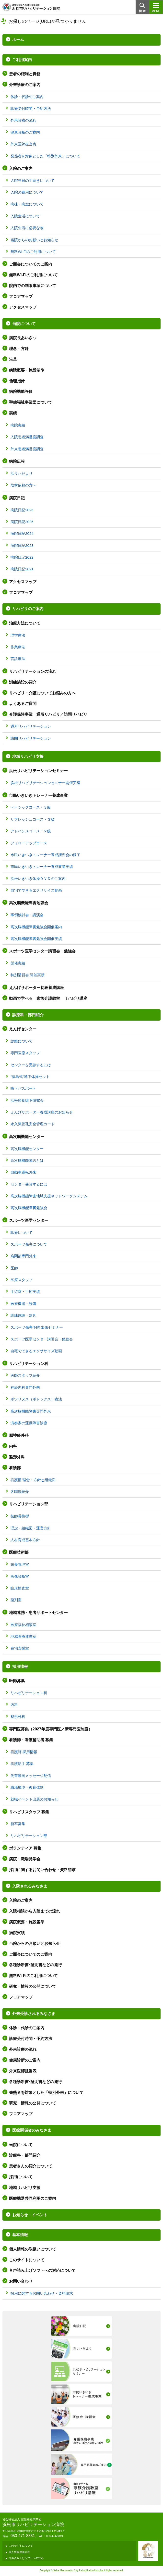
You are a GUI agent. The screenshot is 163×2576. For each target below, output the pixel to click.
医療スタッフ (22, 1280)
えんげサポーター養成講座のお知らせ (42, 1112)
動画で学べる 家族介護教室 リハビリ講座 (48, 998)
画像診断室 (20, 1576)
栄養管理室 (20, 1564)
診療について (22, 1041)
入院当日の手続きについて (33, 180)
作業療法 (18, 647)
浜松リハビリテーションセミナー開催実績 (45, 783)
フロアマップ (21, 296)
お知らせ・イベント (29, 2215)
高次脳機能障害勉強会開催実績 (36, 939)
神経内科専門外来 (25, 1387)
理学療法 (18, 635)
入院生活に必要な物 (27, 228)
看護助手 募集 (22, 1764)
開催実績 (18, 963)
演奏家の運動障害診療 (29, 1423)
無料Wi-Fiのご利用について (33, 252)
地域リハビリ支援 (28, 756)
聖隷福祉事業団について (30, 402)
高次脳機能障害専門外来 (31, 1411)
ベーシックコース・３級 (31, 807)
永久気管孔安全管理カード (33, 1124)
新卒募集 (18, 1824)
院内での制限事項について (32, 285)
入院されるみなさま (29, 1886)
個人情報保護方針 (19, 2552)
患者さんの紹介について (30, 2166)
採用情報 (20, 1666)
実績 (13, 413)
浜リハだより (22, 473)
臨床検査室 (20, 1588)
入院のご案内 (21, 168)
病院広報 (17, 461)
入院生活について (25, 216)
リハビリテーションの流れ (32, 671)
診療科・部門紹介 (28, 1015)
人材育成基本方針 (25, 1540)
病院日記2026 (22, 510)
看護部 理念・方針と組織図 (33, 1480)
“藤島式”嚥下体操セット (30, 1077)
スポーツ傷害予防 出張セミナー (37, 1327)
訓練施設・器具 (23, 1315)
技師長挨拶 (20, 1516)
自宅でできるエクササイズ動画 (36, 890)
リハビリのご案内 (28, 609)
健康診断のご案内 (25, 132)
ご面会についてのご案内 (30, 264)
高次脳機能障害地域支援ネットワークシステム (49, 1196)
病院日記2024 (22, 533)
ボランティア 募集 (25, 1848)
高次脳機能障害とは (27, 1160)
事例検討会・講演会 (27, 915)
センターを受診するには (31, 1065)
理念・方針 (19, 348)
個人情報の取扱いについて (32, 2249)
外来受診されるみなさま (33, 2014)
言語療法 (18, 659)
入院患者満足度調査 (27, 437)
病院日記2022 (22, 557)
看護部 (15, 1467)
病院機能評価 (21, 391)
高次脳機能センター (26, 1136)
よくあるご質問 (22, 703)
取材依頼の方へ (23, 485)
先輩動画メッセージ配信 (31, 1776)
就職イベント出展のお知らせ (34, 1799)
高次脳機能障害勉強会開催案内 (36, 927)
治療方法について (24, 623)
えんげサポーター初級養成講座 (36, 987)
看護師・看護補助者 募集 (31, 1740)
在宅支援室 (20, 1648)
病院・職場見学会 (24, 1859)
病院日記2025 (22, 522)
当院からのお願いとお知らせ (34, 240)
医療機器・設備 (23, 1303)
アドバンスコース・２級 (31, 831)
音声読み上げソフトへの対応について (42, 2270)
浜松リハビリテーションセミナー (38, 770)
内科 (13, 1446)
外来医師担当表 (23, 144)
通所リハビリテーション (31, 726)
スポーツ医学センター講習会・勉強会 (42, 951)
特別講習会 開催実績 (28, 975)
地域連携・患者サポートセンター (38, 1612)
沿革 (13, 359)
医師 (14, 1268)
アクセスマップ (22, 307)
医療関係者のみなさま (31, 2130)
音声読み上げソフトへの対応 (26, 2558)
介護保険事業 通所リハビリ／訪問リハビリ (48, 714)
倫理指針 (17, 381)
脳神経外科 (19, 1435)
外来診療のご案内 (24, 84)
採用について (21, 2177)
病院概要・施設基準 (26, 370)
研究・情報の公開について (32, 1986)
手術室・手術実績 (25, 1291)
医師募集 (17, 1680)
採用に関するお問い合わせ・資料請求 (42, 1869)
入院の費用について (27, 192)
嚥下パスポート (23, 1088)
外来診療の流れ (23, 120)
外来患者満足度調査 (27, 449)
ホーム (18, 40)
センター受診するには (29, 1184)
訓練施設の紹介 (22, 682)
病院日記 (17, 498)
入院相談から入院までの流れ (34, 1911)
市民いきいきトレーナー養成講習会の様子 (45, 855)
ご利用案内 (22, 60)
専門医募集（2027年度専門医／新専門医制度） (50, 1729)
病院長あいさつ (22, 338)
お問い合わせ (21, 2281)
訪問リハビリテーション (31, 738)
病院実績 (18, 425)
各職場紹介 (20, 1491)
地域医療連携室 (23, 1636)
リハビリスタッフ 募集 (29, 1812)
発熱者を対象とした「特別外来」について (45, 156)
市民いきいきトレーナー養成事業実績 (42, 866)
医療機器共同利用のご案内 (32, 2198)
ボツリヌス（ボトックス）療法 (36, 1399)
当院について (24, 324)
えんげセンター (22, 1029)
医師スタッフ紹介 (25, 1375)
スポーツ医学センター (28, 1220)
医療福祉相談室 (23, 1625)
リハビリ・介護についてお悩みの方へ (42, 693)
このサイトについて (26, 2260)
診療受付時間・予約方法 (31, 108)
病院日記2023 (22, 545)
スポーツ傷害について (29, 1244)
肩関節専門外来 (23, 1256)
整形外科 (17, 1457)
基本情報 (20, 2235)
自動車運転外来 (23, 1172)
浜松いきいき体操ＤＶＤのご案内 (38, 878)
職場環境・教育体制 (27, 1787)
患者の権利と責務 (24, 74)
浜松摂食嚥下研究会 (27, 1100)
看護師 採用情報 (24, 1752)
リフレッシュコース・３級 (33, 819)
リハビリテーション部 (28, 1504)
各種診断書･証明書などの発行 (35, 1965)
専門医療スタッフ (25, 1053)
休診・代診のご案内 (27, 97)
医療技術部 (19, 1552)
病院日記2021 (22, 569)
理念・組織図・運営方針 (31, 1528)
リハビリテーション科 (28, 1363)
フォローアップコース (29, 843)
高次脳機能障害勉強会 (28, 902)
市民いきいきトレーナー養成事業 (38, 795)
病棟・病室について (27, 204)
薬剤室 (16, 1600)
